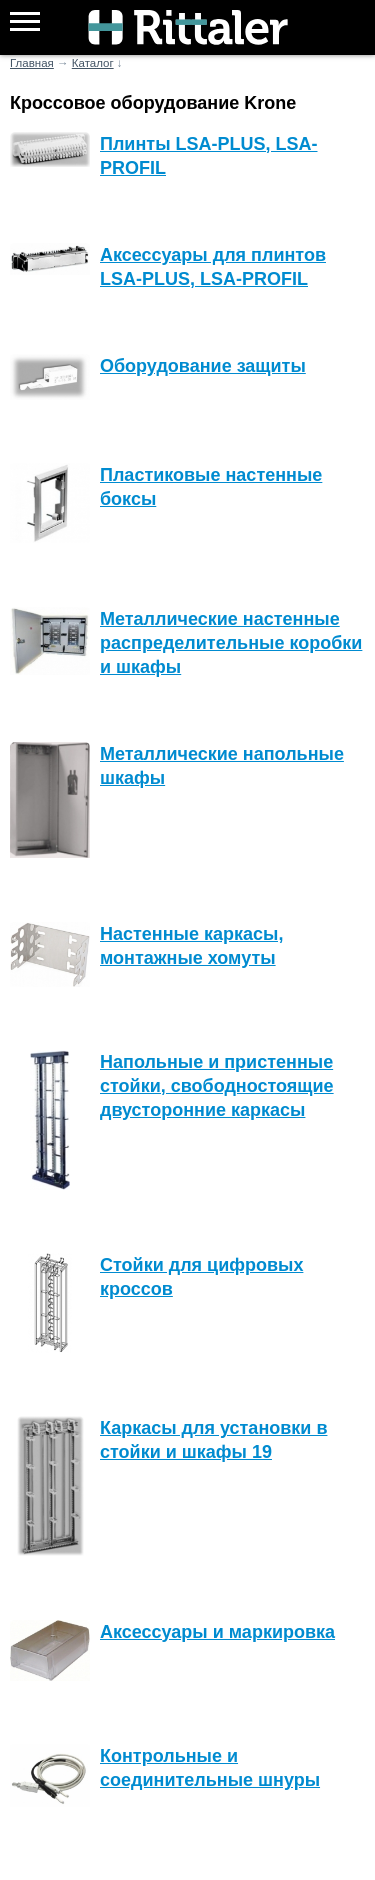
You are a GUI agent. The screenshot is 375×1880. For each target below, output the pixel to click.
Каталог (93, 63)
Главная (32, 63)
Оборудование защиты (203, 366)
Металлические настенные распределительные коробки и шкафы (231, 643)
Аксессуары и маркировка (217, 1632)
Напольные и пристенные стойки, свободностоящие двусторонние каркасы (217, 1086)
